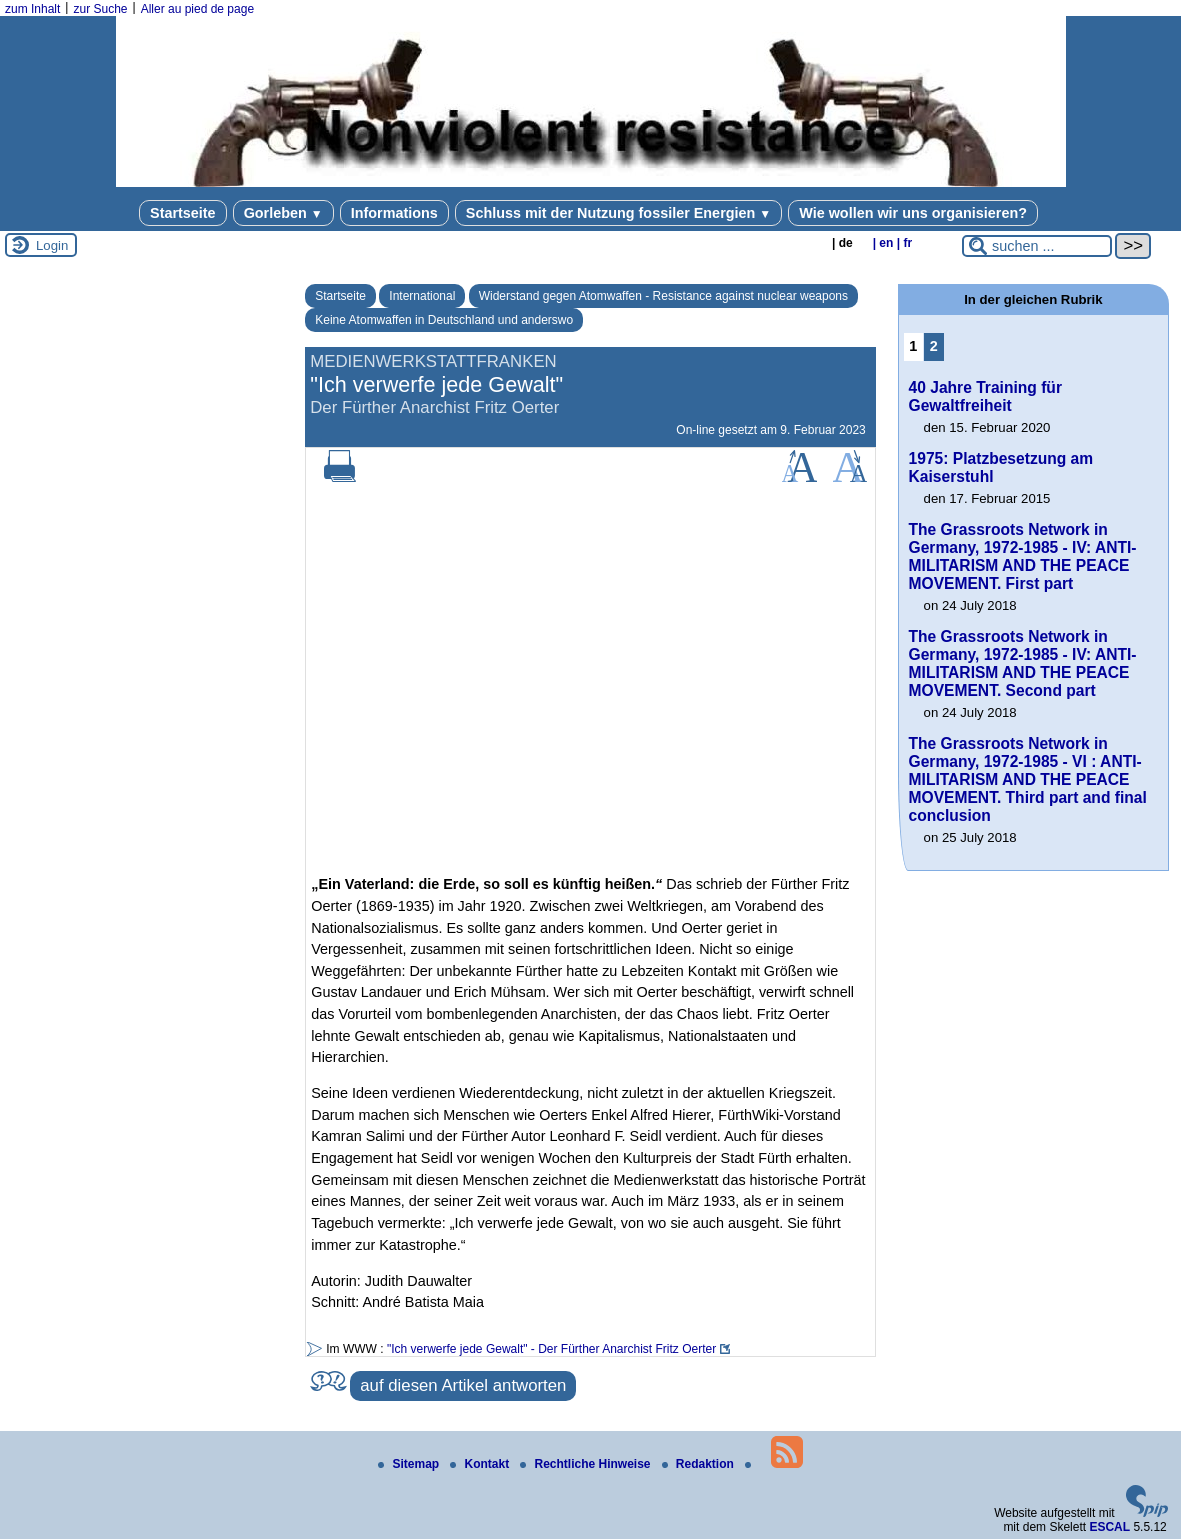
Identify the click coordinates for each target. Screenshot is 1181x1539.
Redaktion (699, 1464)
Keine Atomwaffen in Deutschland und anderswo (444, 320)
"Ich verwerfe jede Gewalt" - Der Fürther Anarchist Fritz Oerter (551, 1349)
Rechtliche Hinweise (586, 1464)
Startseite (183, 213)
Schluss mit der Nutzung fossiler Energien (618, 213)
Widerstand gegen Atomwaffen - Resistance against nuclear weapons (663, 296)
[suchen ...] (1037, 246)
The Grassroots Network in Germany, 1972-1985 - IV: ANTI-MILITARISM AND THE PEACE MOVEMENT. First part (1023, 556)
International (422, 296)
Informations (394, 213)
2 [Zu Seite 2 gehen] (934, 346)
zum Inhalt (32, 9)
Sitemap (410, 1464)
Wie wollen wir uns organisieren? (913, 213)
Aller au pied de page (197, 9)
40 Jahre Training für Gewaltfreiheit (985, 396)
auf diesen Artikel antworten (463, 1385)
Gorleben (283, 213)
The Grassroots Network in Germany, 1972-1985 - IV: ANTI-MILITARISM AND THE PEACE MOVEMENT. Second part (1023, 663)
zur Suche (100, 9)
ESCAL (1109, 1527)
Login (52, 245)
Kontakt (481, 1464)
